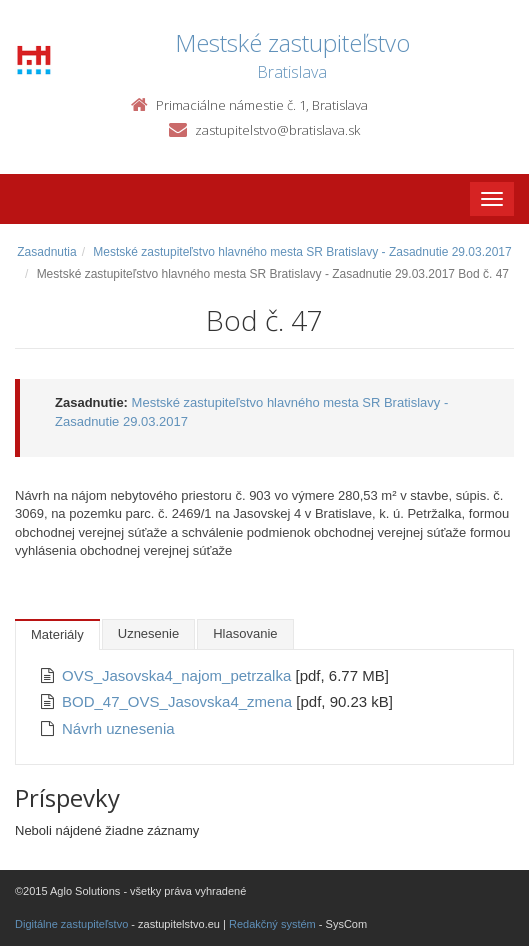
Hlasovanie (245, 633)
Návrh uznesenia (118, 728)
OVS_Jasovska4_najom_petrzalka (178, 675)
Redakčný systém (272, 924)
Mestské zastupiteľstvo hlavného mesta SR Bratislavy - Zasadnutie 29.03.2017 (302, 252)
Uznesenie (148, 633)
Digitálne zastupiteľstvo (71, 924)
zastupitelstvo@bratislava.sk (277, 130)
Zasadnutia (46, 252)
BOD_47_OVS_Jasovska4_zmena (179, 701)
